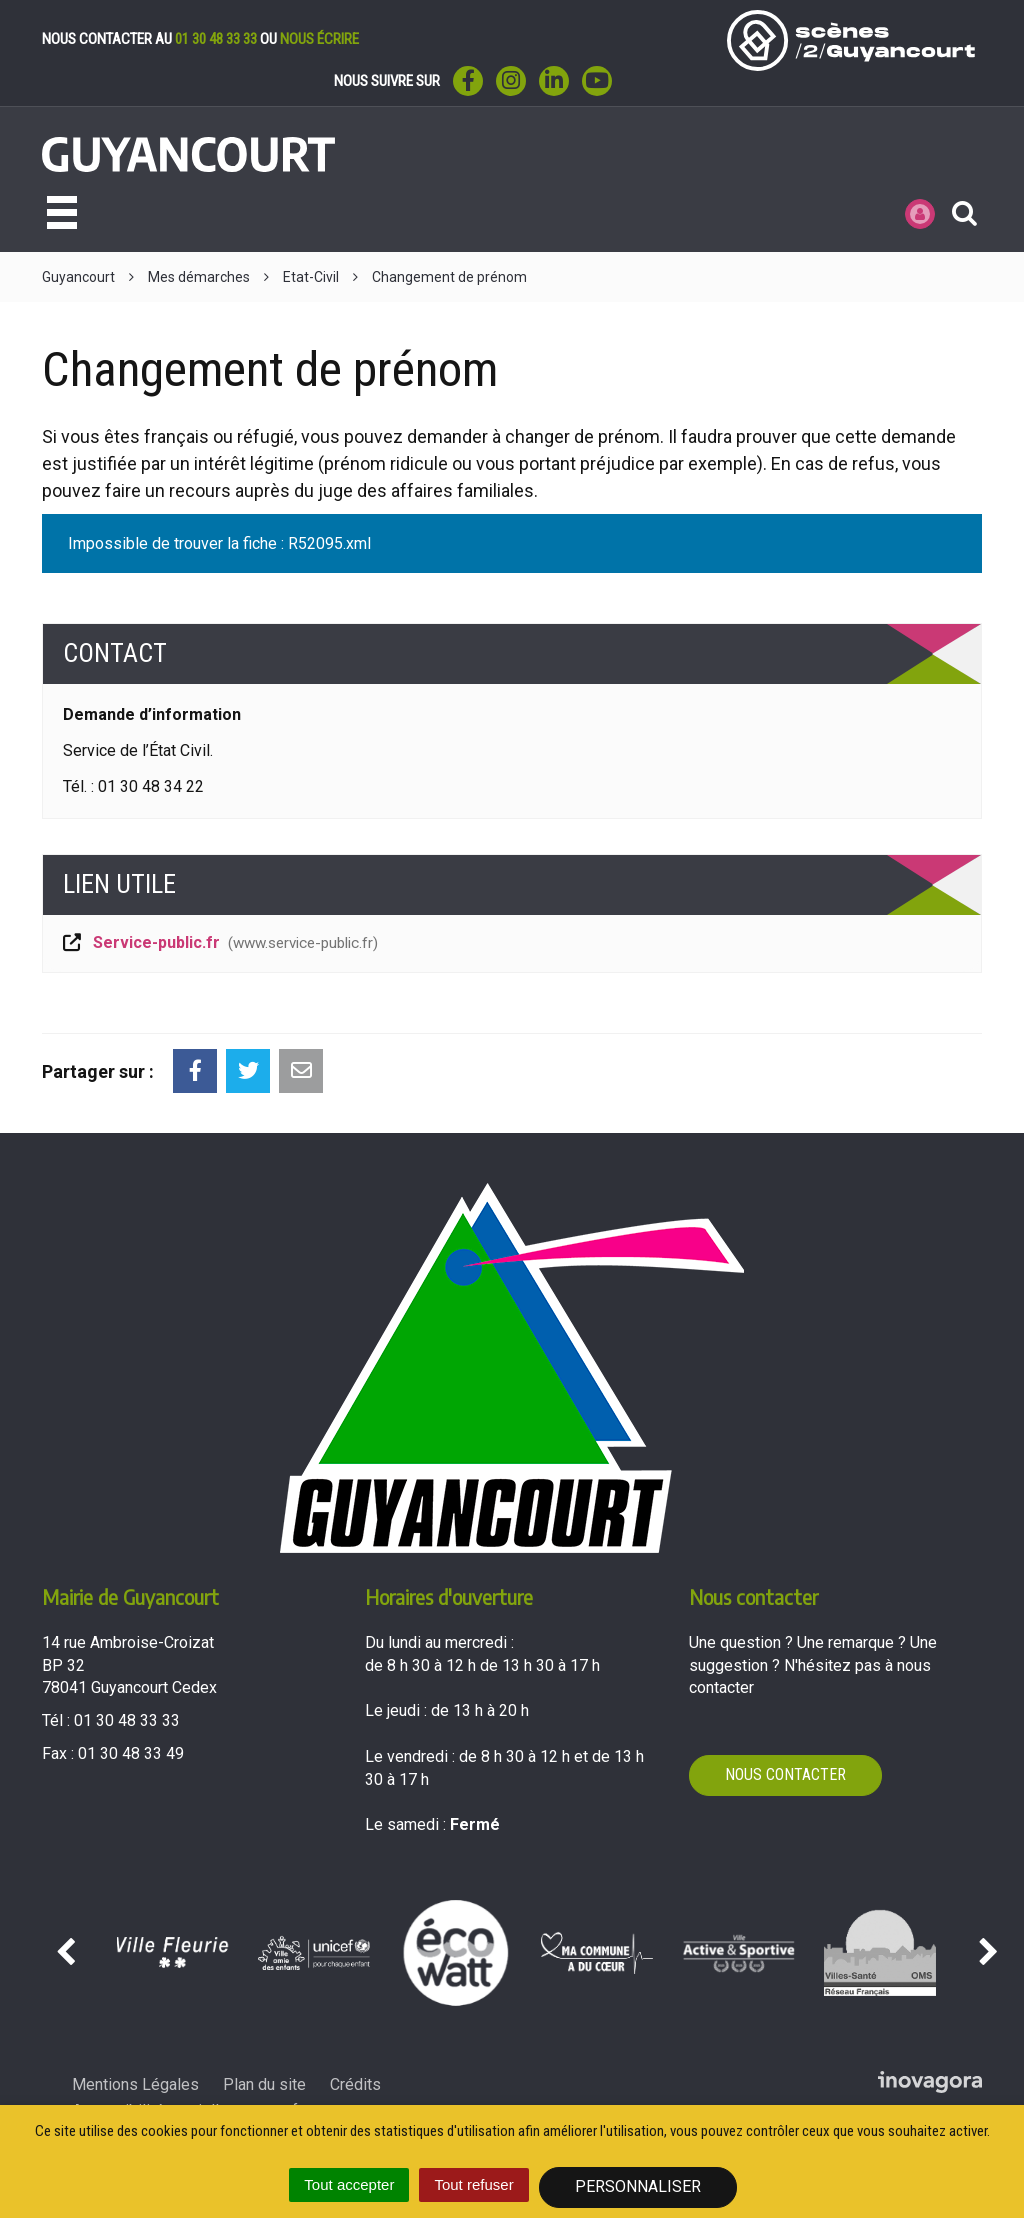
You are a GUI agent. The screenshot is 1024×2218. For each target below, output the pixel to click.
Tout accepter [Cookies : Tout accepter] (349, 2184)
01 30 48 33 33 (216, 39)
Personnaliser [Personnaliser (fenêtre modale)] (638, 2186)
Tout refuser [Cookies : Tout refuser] (473, 2184)
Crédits (355, 2084)
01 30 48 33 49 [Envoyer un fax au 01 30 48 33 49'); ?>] (131, 1753)
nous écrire (319, 39)
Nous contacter (785, 1774)
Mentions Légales (135, 2084)
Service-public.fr (219, 942)
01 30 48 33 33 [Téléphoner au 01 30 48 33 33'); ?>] (127, 1720)
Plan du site (264, 2084)
